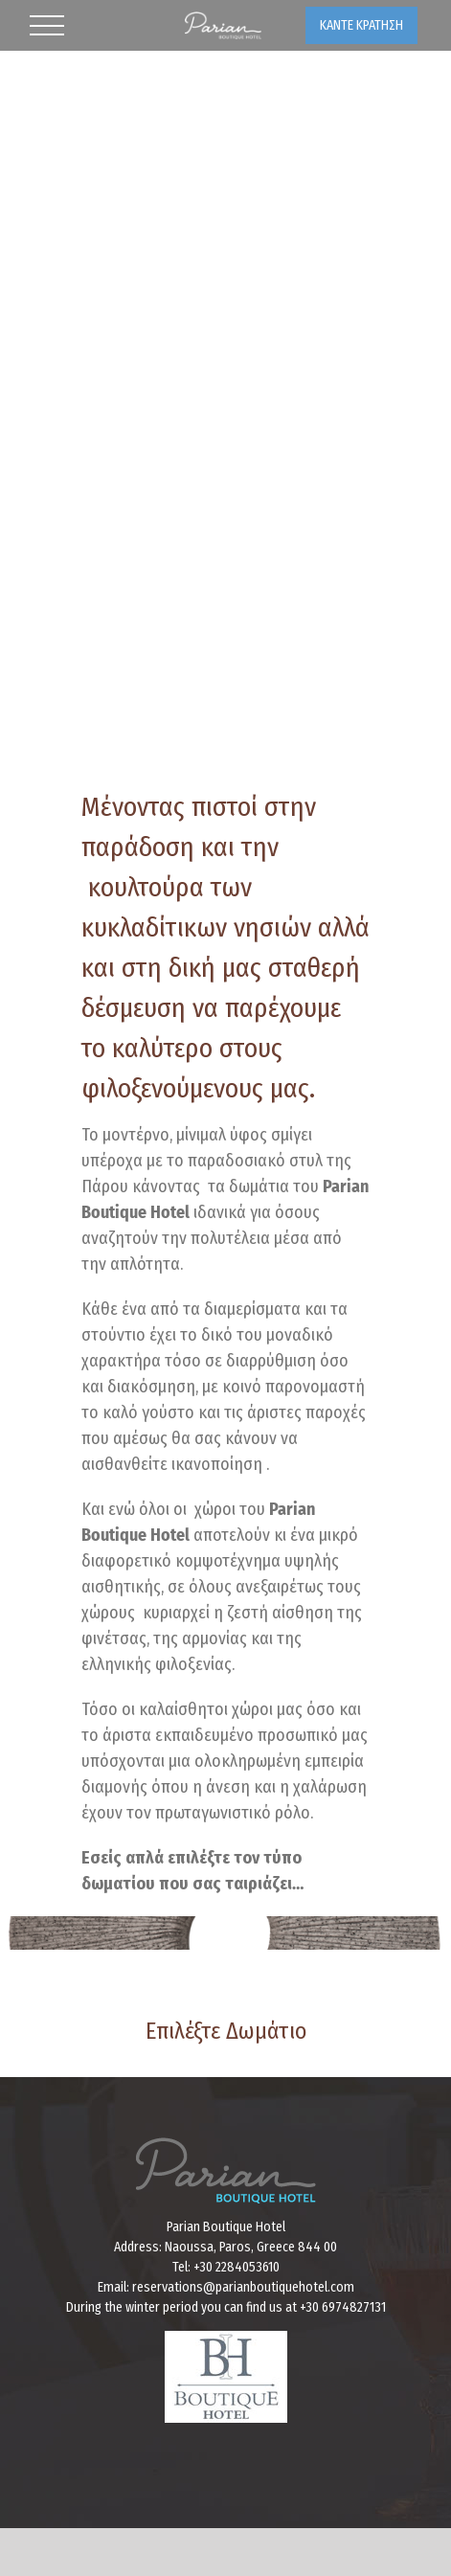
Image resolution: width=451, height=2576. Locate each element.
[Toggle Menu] (47, 25)
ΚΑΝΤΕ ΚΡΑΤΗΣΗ (361, 25)
